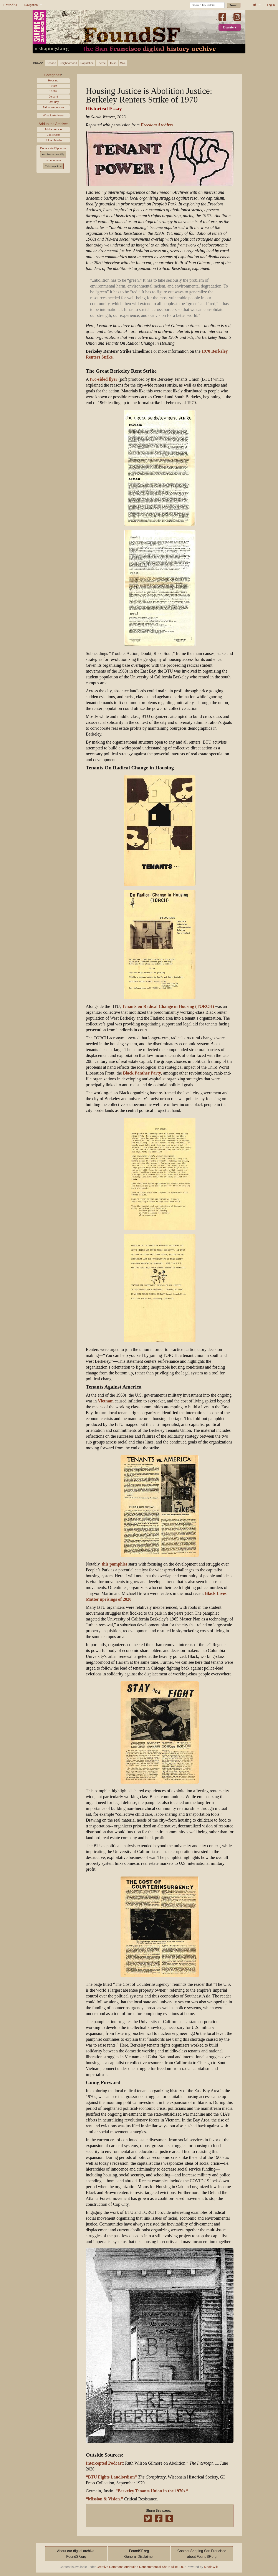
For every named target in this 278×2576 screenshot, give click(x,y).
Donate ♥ (230, 27)
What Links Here (53, 115)
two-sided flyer (103, 379)
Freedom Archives (157, 124)
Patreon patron (53, 166)
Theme (101, 63)
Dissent (53, 96)
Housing (53, 80)
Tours (113, 63)
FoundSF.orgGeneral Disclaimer (139, 2553)
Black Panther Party (142, 1073)
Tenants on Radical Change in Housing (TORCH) (168, 1006)
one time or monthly (53, 154)
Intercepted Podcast (104, 2463)
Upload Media (53, 140)
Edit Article (53, 134)
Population (87, 63)
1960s (53, 86)
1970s (53, 91)
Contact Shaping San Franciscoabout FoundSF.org (201, 2553)
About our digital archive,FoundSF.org (76, 2553)
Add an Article (53, 129)
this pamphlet (114, 1564)
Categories (52, 75)
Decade (51, 63)
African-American (53, 107)
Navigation (31, 5)
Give (123, 63)
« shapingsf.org (52, 48)
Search (233, 5)
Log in (271, 5)
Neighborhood (68, 63)
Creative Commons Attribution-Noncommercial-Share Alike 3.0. (140, 2567)
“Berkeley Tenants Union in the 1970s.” (152, 2490)
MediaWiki (211, 2567)
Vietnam (106, 1401)
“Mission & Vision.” (104, 2499)
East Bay (53, 102)
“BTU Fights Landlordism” (111, 2477)
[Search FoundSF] (207, 5)
